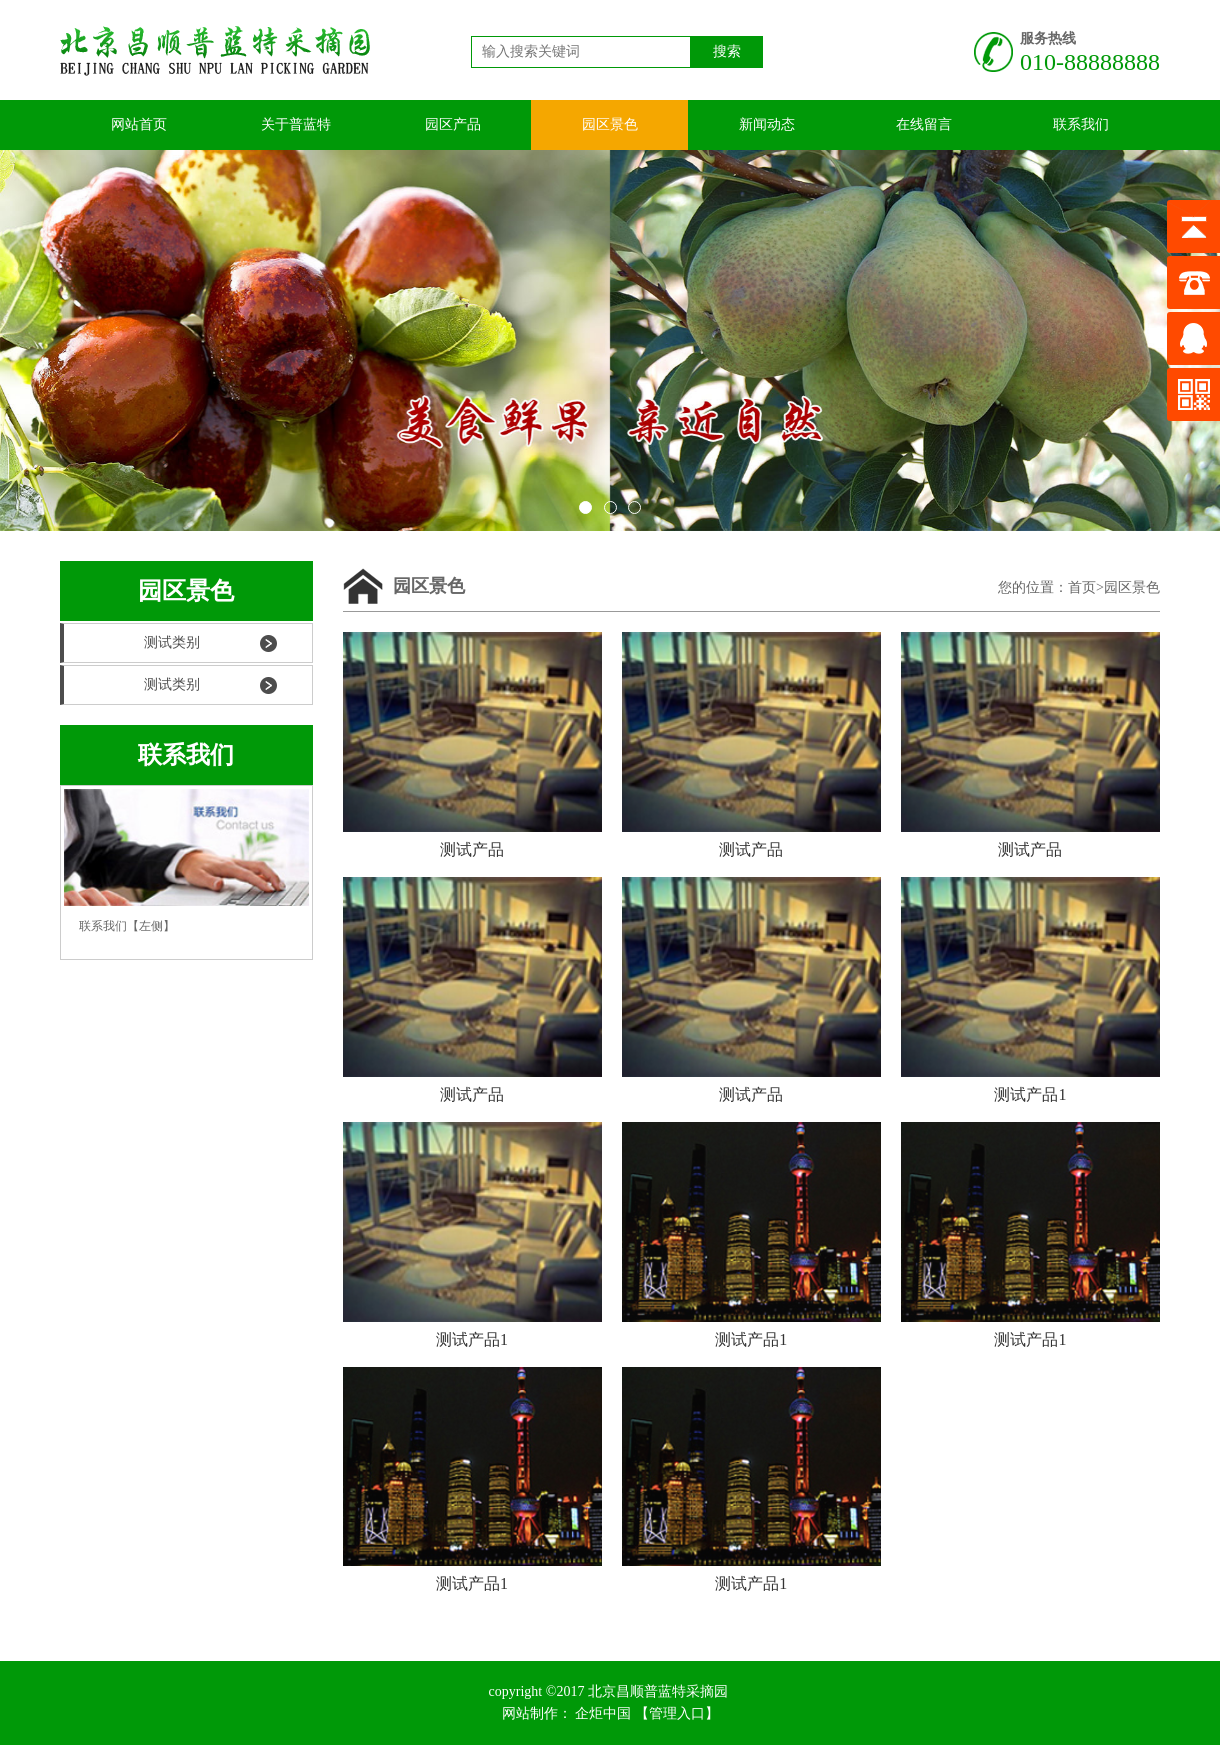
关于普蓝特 (296, 124)
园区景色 (610, 124)
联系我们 (1081, 124)
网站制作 (530, 1713)
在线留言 (924, 124)
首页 (1082, 587)
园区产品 (453, 124)
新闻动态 (767, 124)
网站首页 (139, 124)
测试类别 (172, 642)
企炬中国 (603, 1713)
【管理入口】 (677, 1713)
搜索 (727, 51)
